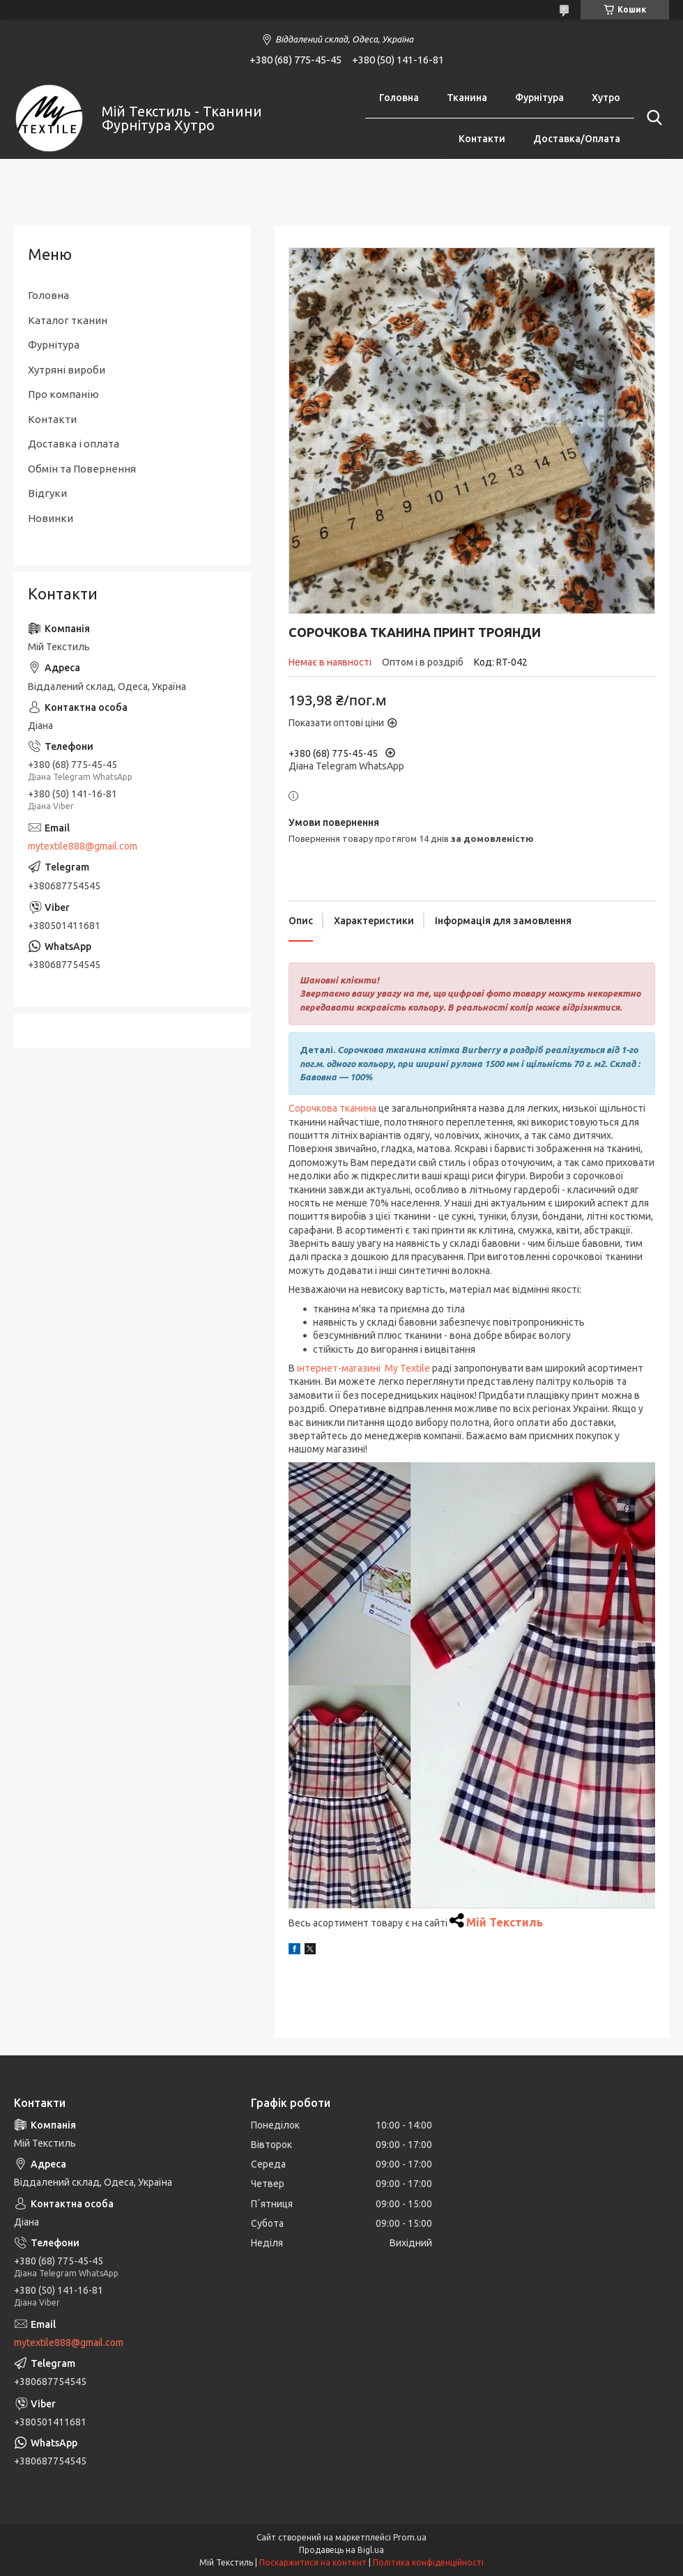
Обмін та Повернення (82, 469)
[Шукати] (651, 118)
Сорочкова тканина (332, 1108)
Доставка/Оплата (576, 138)
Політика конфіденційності (428, 2562)
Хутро (606, 97)
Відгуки (47, 493)
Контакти (482, 138)
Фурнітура (539, 97)
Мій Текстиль (504, 1922)
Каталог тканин (67, 320)
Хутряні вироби (66, 370)
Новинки (50, 518)
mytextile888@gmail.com (82, 846)
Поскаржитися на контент (313, 2562)
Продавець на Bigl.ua (341, 2549)
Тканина (467, 97)
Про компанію (63, 394)
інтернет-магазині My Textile (363, 1368)
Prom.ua (410, 2537)
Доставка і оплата (73, 444)
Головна (399, 97)
